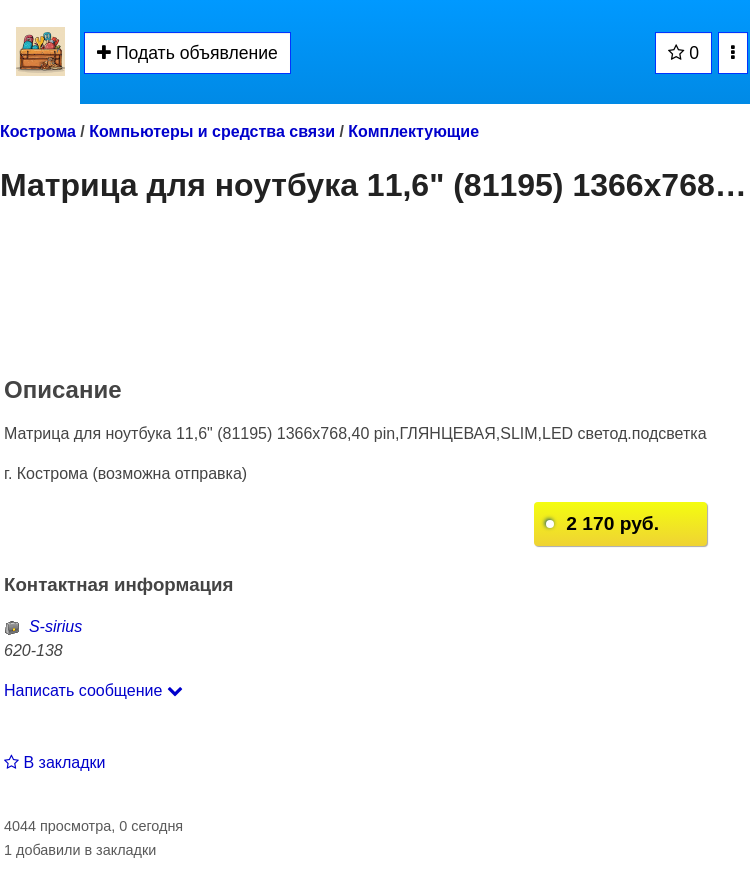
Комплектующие (413, 131)
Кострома (38, 131)
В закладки (54, 762)
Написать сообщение (93, 690)
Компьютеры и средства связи (212, 131)
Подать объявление (187, 53)
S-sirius (43, 626)
